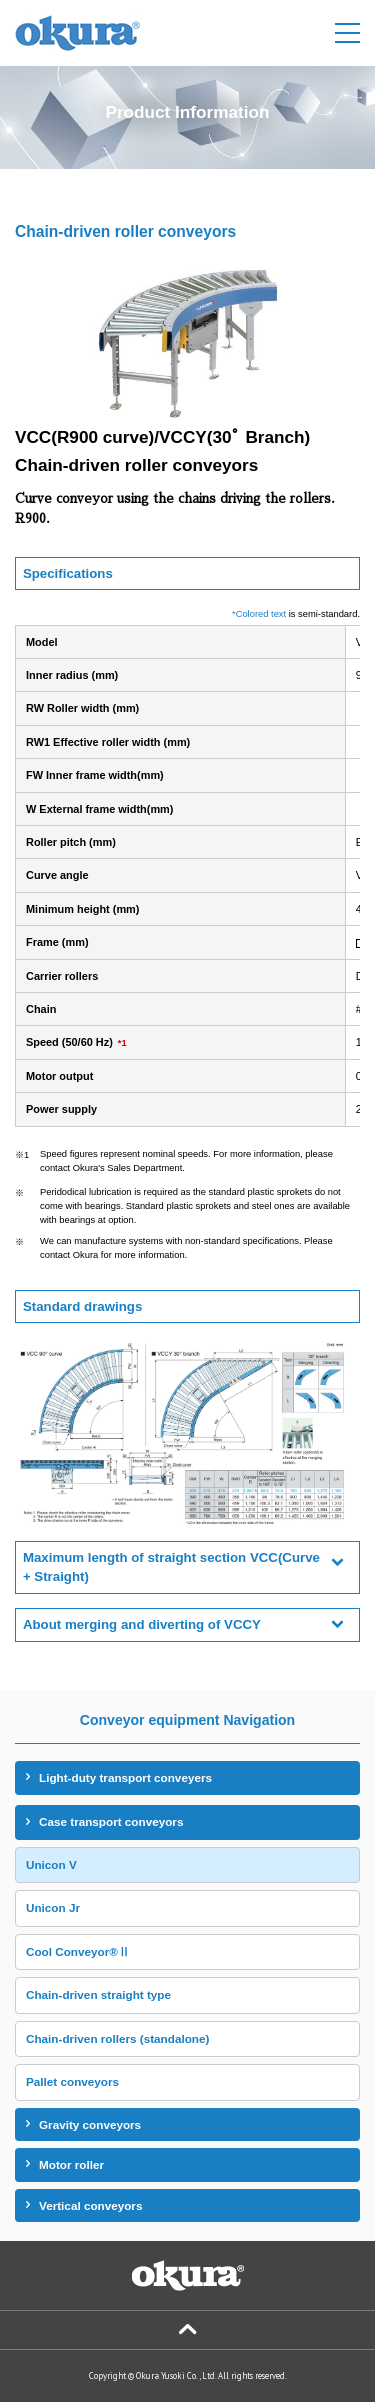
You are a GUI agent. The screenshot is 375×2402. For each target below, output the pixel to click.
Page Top (187, 2330)
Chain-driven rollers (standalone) (117, 2038)
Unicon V (51, 1864)
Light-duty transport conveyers (125, 1777)
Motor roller (71, 2164)
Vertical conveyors (90, 2205)
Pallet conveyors (72, 2081)
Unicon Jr (53, 1907)
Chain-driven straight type (98, 1994)
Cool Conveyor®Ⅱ (78, 1951)
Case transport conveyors (111, 1821)
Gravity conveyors (90, 2124)
